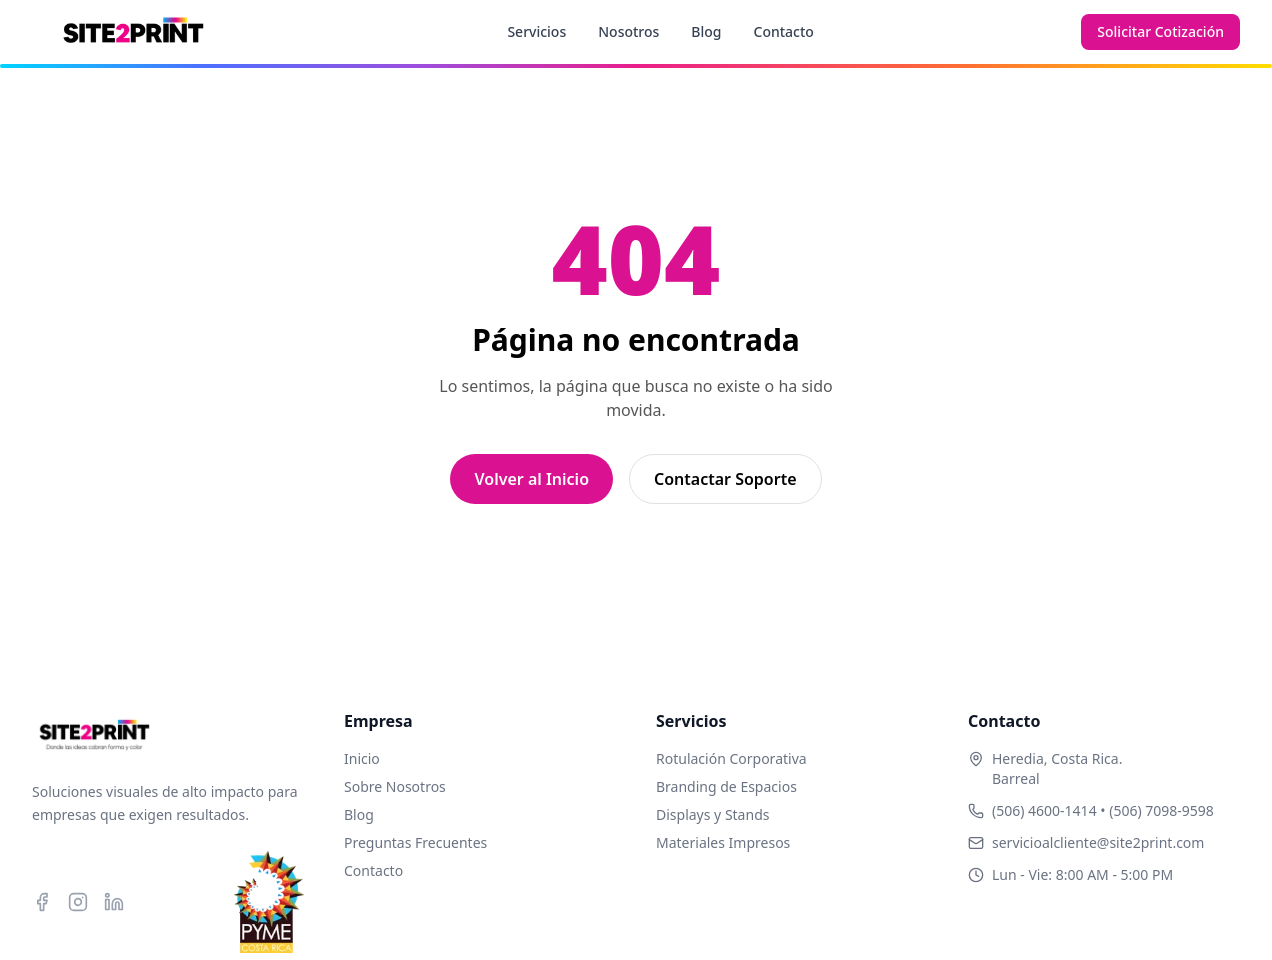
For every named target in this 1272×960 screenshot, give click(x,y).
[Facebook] (42, 902)
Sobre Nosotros (395, 786)
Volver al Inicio (531, 479)
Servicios (536, 31)
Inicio (362, 758)
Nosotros (628, 31)
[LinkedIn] (114, 902)
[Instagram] (78, 902)
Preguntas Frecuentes (415, 842)
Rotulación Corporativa (731, 758)
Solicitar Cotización (1160, 31)
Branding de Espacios (726, 786)
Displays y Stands (712, 814)
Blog (706, 31)
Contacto (784, 31)
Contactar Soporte (725, 479)
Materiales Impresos (723, 842)
